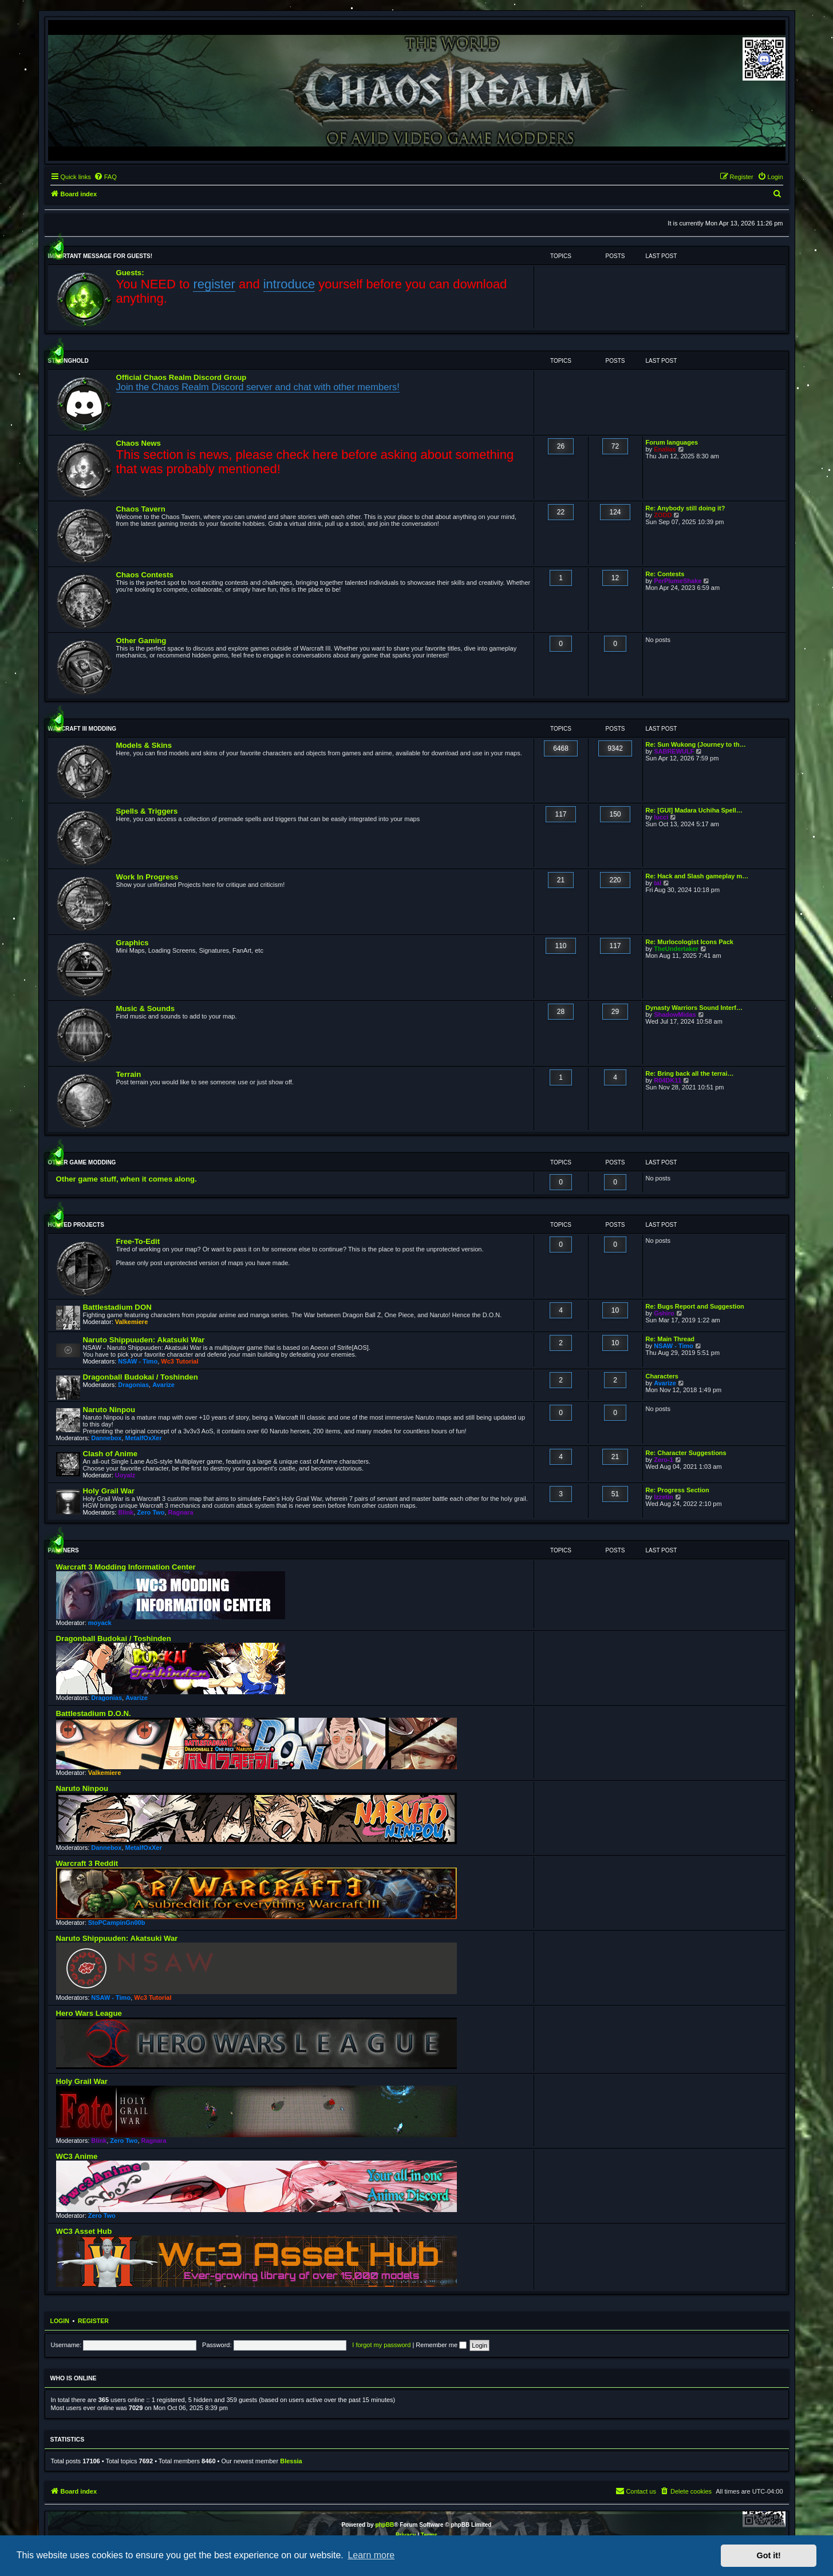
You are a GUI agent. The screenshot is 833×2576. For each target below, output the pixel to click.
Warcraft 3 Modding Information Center (126, 1567)
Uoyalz (125, 1475)
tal (657, 882)
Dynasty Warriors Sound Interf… (694, 1007)
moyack (100, 1622)
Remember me (441, 2344)
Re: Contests (665, 573)
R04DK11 (667, 1080)
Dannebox (106, 1437)
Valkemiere (131, 1321)
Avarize (163, 1384)
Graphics (132, 942)
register (214, 284)
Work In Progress (147, 877)
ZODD (663, 515)
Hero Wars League (89, 2013)
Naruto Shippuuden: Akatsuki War (144, 1339)
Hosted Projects (76, 1225)
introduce (289, 284)
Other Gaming (141, 640)
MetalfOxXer (143, 1437)
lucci (661, 817)
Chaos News (138, 443)
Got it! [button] (769, 2555)
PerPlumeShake (677, 580)
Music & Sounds (145, 1008)
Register (93, 2320)
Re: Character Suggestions (686, 1452)
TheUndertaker (676, 948)
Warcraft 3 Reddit (87, 1863)
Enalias (665, 449)
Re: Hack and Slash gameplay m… (697, 876)
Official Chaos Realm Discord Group (181, 377)
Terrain (128, 1074)
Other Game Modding (82, 1162)
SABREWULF (674, 751)
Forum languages (672, 442)
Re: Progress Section (677, 1490)
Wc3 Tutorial (179, 1361)
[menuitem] (105, 177)
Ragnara (181, 1512)
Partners (63, 1550)
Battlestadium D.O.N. (93, 1713)
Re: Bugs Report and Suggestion (695, 1306)
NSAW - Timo (137, 1361)
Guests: (130, 272)
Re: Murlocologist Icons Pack (689, 941)
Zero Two (150, 1512)
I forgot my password (381, 2344)
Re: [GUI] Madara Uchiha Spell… (694, 810)
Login (59, 2320)
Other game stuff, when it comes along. (126, 1179)
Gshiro (664, 1313)
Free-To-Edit (138, 1241)
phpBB (384, 2525)
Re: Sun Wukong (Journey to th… (696, 744)
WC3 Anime (77, 2156)
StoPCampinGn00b (116, 1922)
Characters (662, 1376)
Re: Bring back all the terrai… (690, 1073)
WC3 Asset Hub (84, 2231)
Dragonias (133, 1384)
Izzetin (663, 1496)
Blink (125, 1512)
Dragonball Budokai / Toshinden (140, 1377)
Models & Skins (144, 745)
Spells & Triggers (147, 811)
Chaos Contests (144, 574)
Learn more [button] (371, 2555)
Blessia (291, 2461)
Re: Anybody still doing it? (685, 508)
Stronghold (68, 361)
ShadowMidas (675, 1014)
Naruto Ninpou (109, 1409)
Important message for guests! (100, 256)
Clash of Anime (110, 1453)
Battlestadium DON (117, 1307)
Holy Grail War (109, 1491)
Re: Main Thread (670, 1338)
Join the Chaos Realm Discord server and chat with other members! (258, 387)
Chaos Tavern (140, 509)
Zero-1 (663, 1459)
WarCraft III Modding (82, 729)
